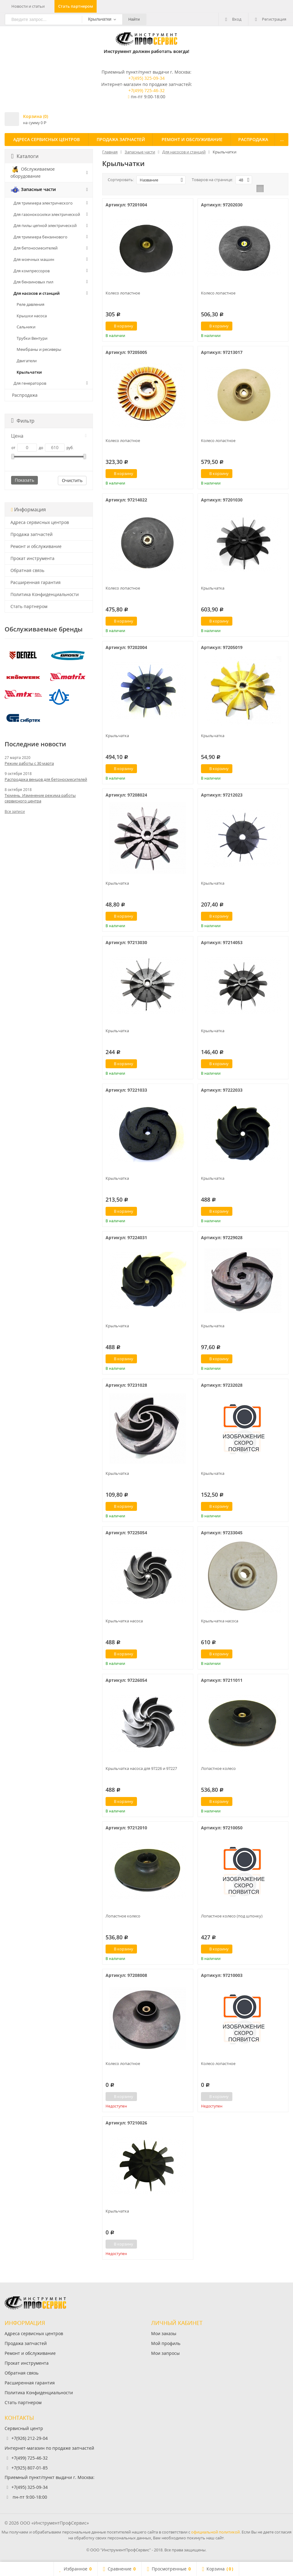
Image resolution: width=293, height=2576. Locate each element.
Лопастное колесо (218, 1768)
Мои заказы (163, 2333)
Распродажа (253, 139)
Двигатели (27, 360)
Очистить (72, 480)
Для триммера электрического (43, 203)
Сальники (26, 327)
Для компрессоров (32, 271)
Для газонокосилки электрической (47, 214)
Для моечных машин (34, 259)
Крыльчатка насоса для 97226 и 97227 (141, 1768)
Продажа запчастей (121, 139)
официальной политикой (215, 2532)
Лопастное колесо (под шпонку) (232, 1916)
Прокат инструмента (32, 558)
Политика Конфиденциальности (44, 594)
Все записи (15, 811)
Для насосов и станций (37, 293)
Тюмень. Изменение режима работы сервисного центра (40, 798)
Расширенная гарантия (35, 582)
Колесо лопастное (123, 293)
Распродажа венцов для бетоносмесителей (46, 779)
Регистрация (270, 19)
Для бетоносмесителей (36, 248)
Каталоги (24, 156)
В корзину (120, 326)
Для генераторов (30, 383)
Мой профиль (165, 2343)
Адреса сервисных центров (46, 139)
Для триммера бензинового (40, 237)
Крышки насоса (32, 315)
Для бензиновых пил (33, 282)
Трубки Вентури (32, 338)
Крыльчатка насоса (124, 1621)
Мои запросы (165, 2353)
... (282, 139)
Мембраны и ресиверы (39, 349)
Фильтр (22, 420)
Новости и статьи (28, 6)
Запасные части (33, 189)
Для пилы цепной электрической (45, 225)
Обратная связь (27, 570)
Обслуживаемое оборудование (32, 172)
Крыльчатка (212, 588)
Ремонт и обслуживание (192, 139)
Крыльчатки (29, 372)
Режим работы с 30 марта (29, 763)
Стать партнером (75, 6)
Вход (233, 19)
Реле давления (30, 304)
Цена (48, 436)
